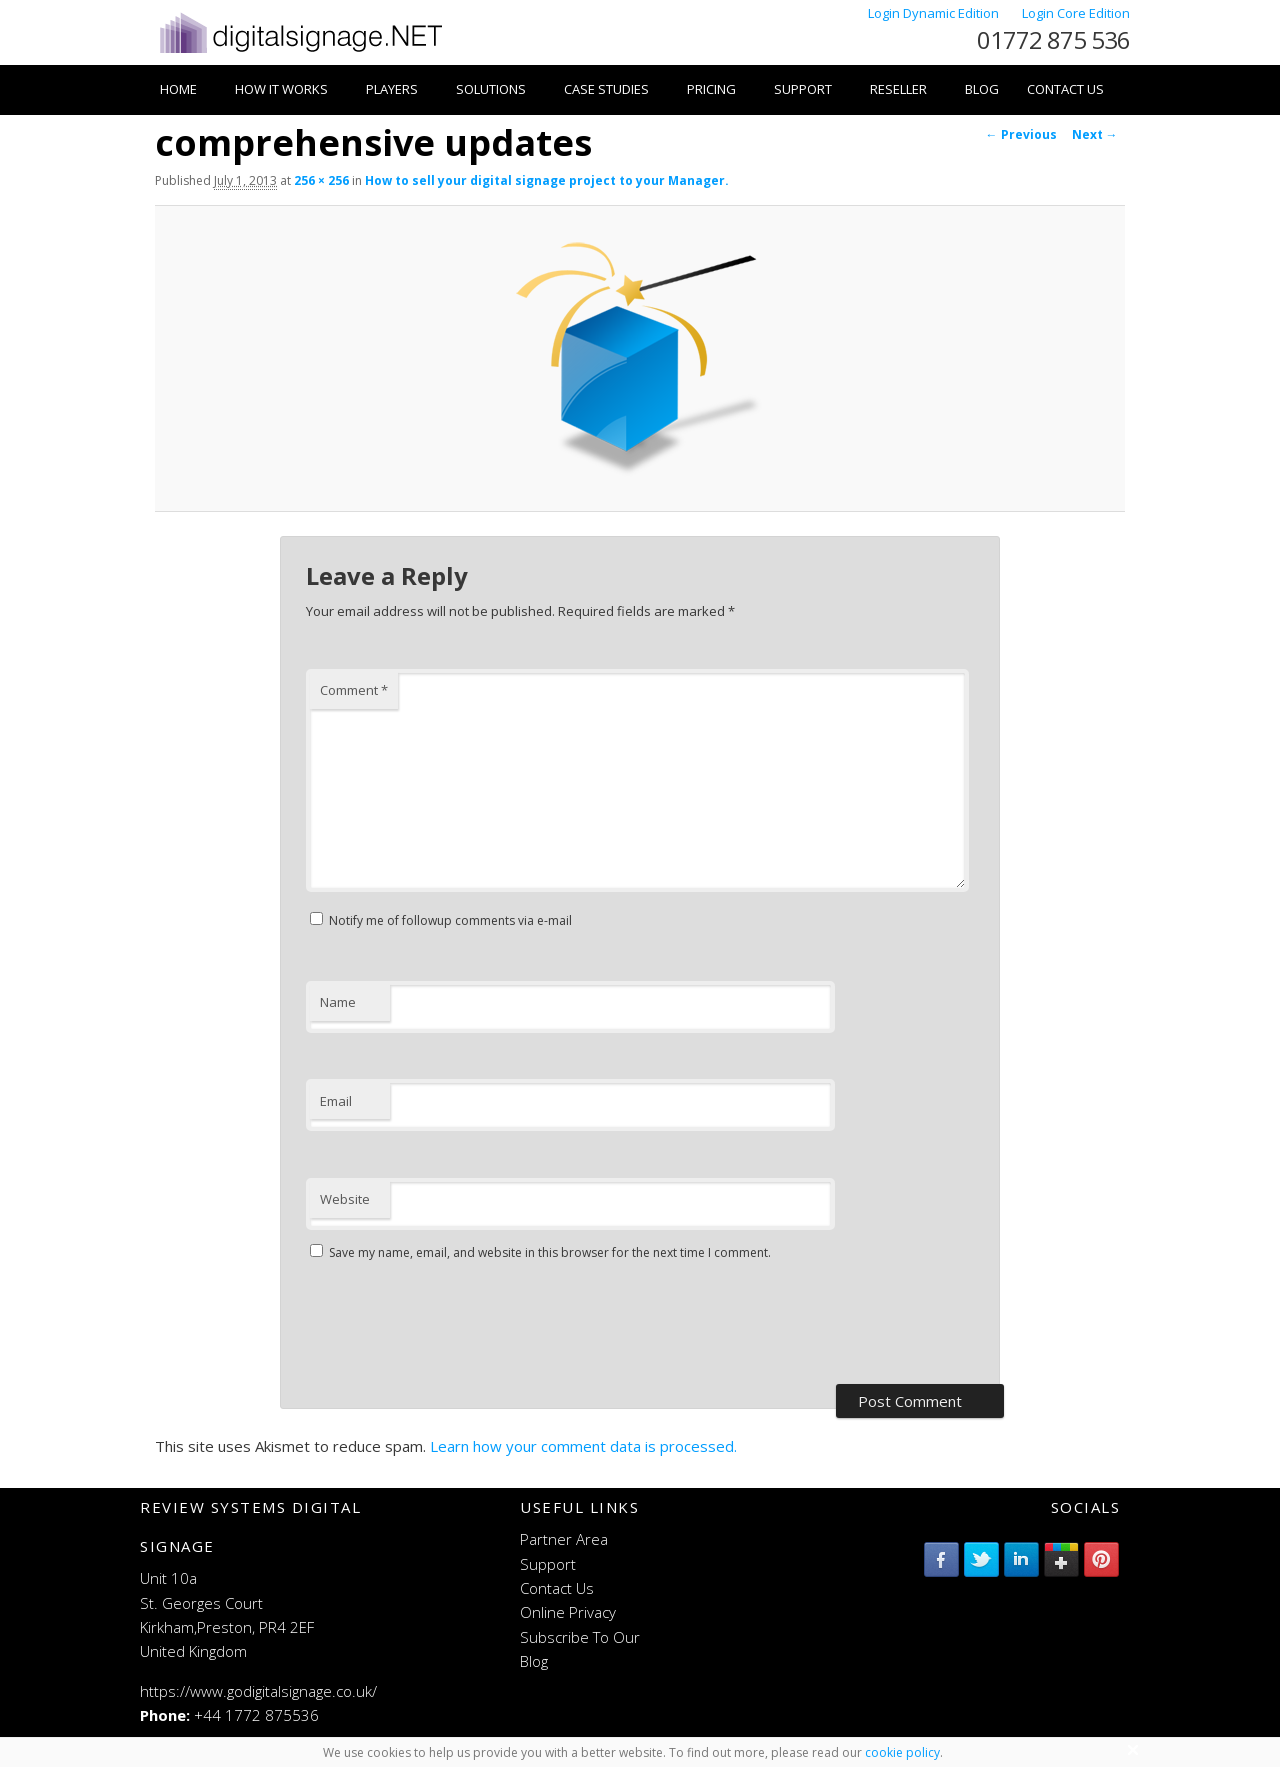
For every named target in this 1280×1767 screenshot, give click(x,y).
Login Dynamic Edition (935, 13)
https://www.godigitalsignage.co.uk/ (258, 1691)
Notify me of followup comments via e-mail (450, 920)
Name (338, 1002)
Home (178, 89)
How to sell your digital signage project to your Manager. (547, 180)
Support (803, 89)
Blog (982, 89)
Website (345, 1199)
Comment (354, 690)
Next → (1095, 134)
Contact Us (1065, 89)
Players (392, 89)
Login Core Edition (1076, 13)
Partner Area (564, 1539)
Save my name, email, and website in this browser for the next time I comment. (550, 1252)
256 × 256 (321, 180)
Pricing (711, 89)
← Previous (1021, 134)
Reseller (898, 89)
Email (336, 1101)
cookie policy (902, 1752)
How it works (281, 89)
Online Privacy (568, 1612)
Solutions (491, 89)
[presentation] (458, 1325)
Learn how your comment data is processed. (583, 1446)
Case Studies (606, 89)
